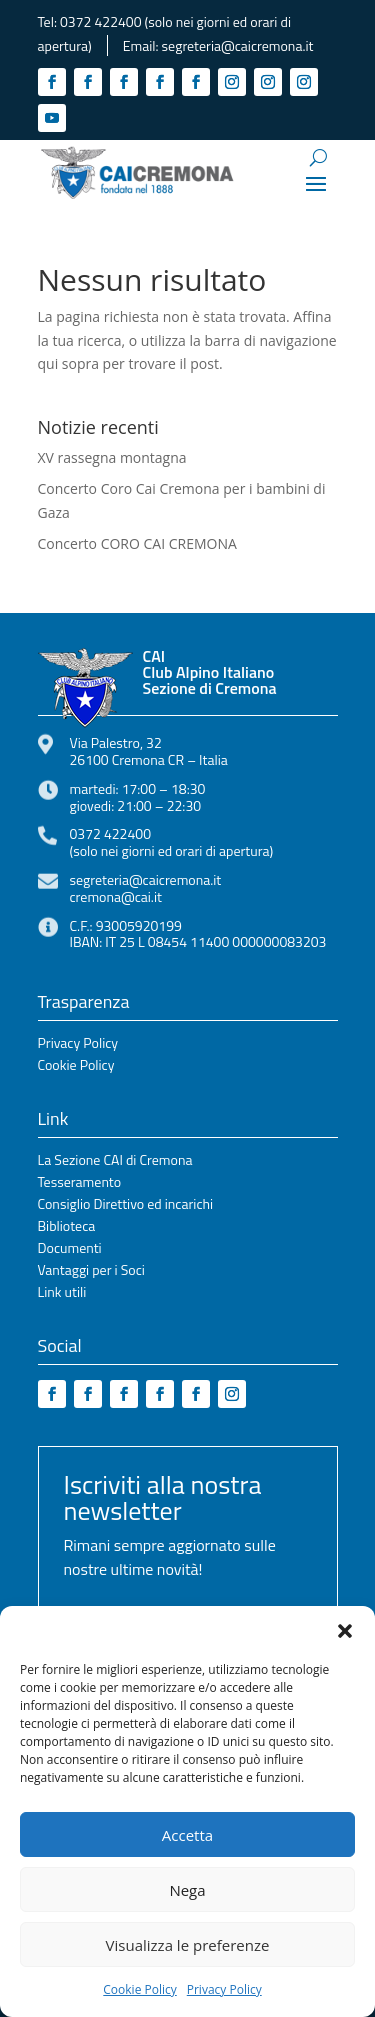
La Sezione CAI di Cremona (115, 1161)
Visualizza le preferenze (188, 1945)
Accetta (187, 1835)
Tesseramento (80, 1183)
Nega (187, 1890)
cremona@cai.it (116, 896)
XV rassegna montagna (112, 457)
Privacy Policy (224, 1989)
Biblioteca (67, 1227)
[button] (345, 1631)
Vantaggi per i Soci (91, 1271)
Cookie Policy (139, 1989)
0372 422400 (100, 21)
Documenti (70, 1249)
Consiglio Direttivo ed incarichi (126, 1205)
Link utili (62, 1293)
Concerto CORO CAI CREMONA (137, 543)
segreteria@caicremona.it (238, 45)
